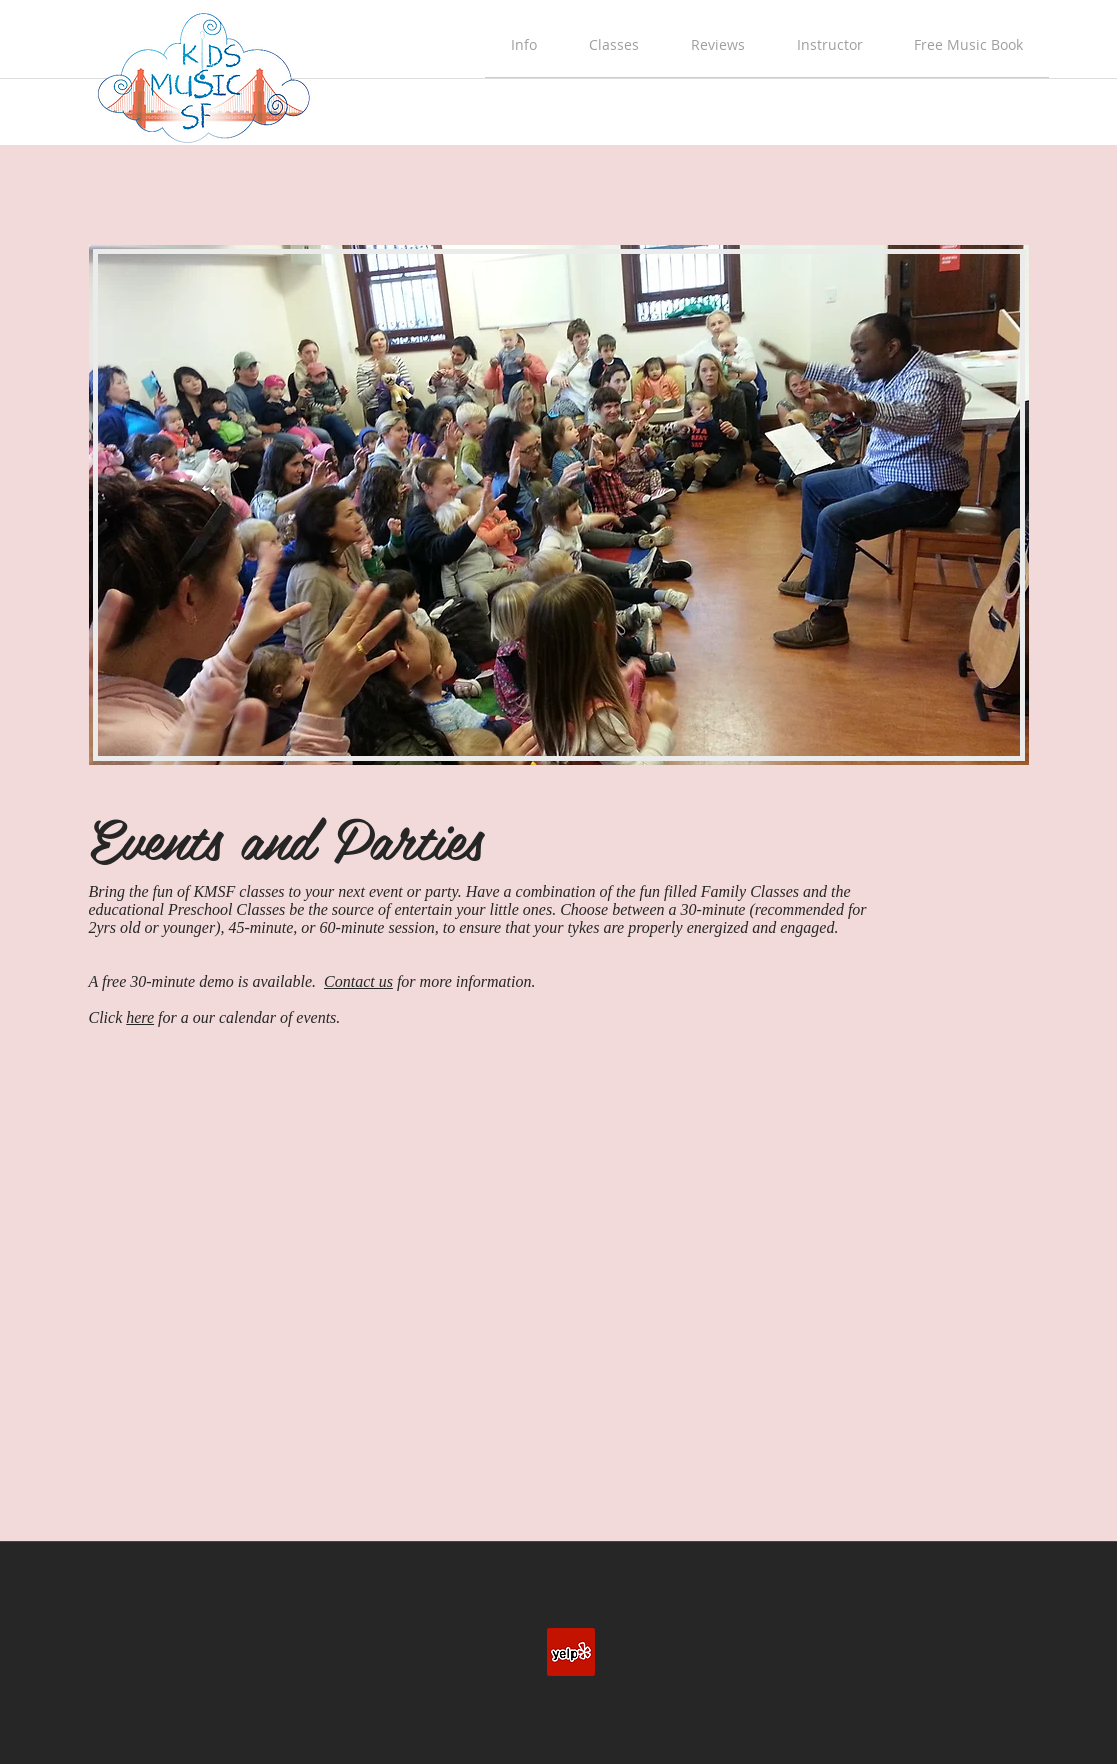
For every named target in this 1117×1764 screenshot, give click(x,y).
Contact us (358, 981)
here (140, 1017)
